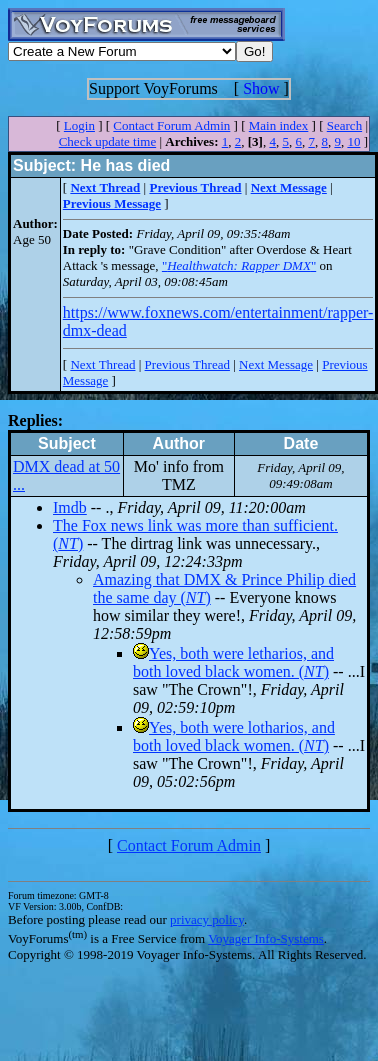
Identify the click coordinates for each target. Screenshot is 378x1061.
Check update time (107, 141)
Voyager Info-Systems (266, 938)
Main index (279, 125)
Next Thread (102, 364)
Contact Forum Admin (171, 125)
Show (261, 88)
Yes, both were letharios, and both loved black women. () (233, 662)
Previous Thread (187, 364)
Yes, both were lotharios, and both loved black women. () (234, 736)
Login (79, 125)
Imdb (70, 507)
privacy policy (207, 919)
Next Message (276, 364)
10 (353, 141)
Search (344, 125)
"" (239, 265)
